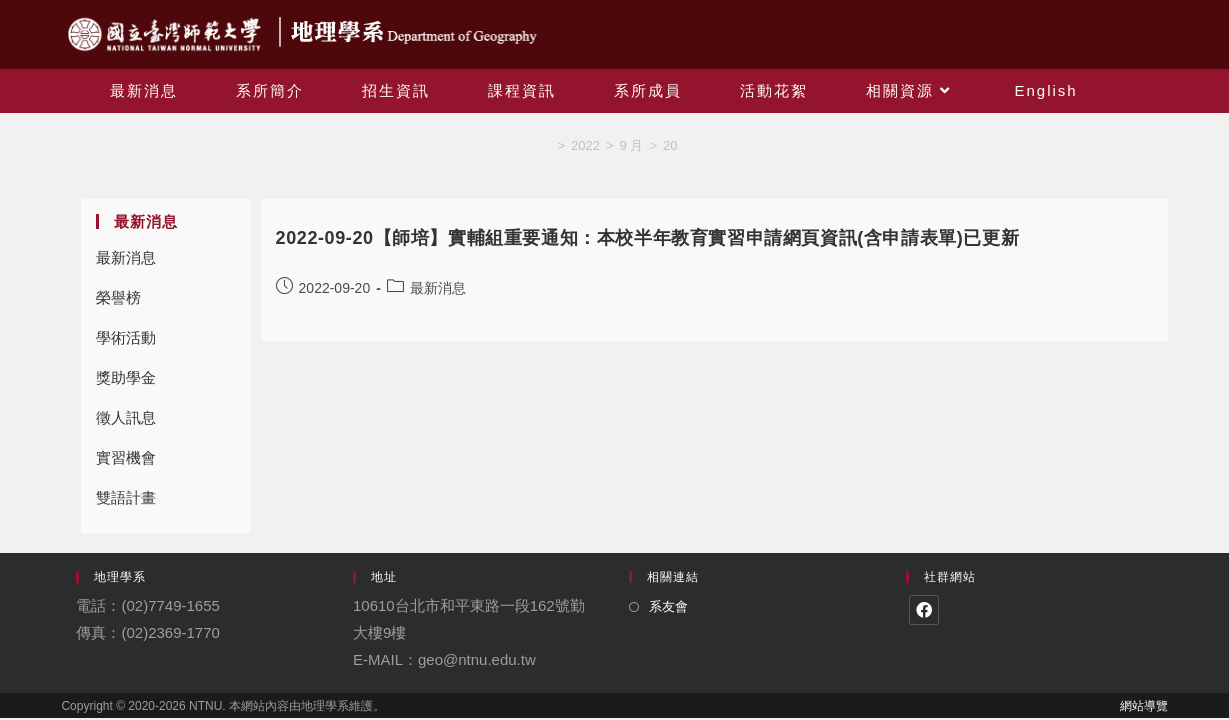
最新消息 (126, 257)
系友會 (668, 606)
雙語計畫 (126, 497)
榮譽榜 (118, 297)
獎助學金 (126, 377)
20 (670, 145)
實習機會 (126, 457)
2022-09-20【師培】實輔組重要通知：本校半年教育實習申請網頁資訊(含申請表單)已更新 (648, 238)
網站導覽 (1144, 706)
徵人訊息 (126, 417)
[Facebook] (924, 610)
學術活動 (126, 337)
